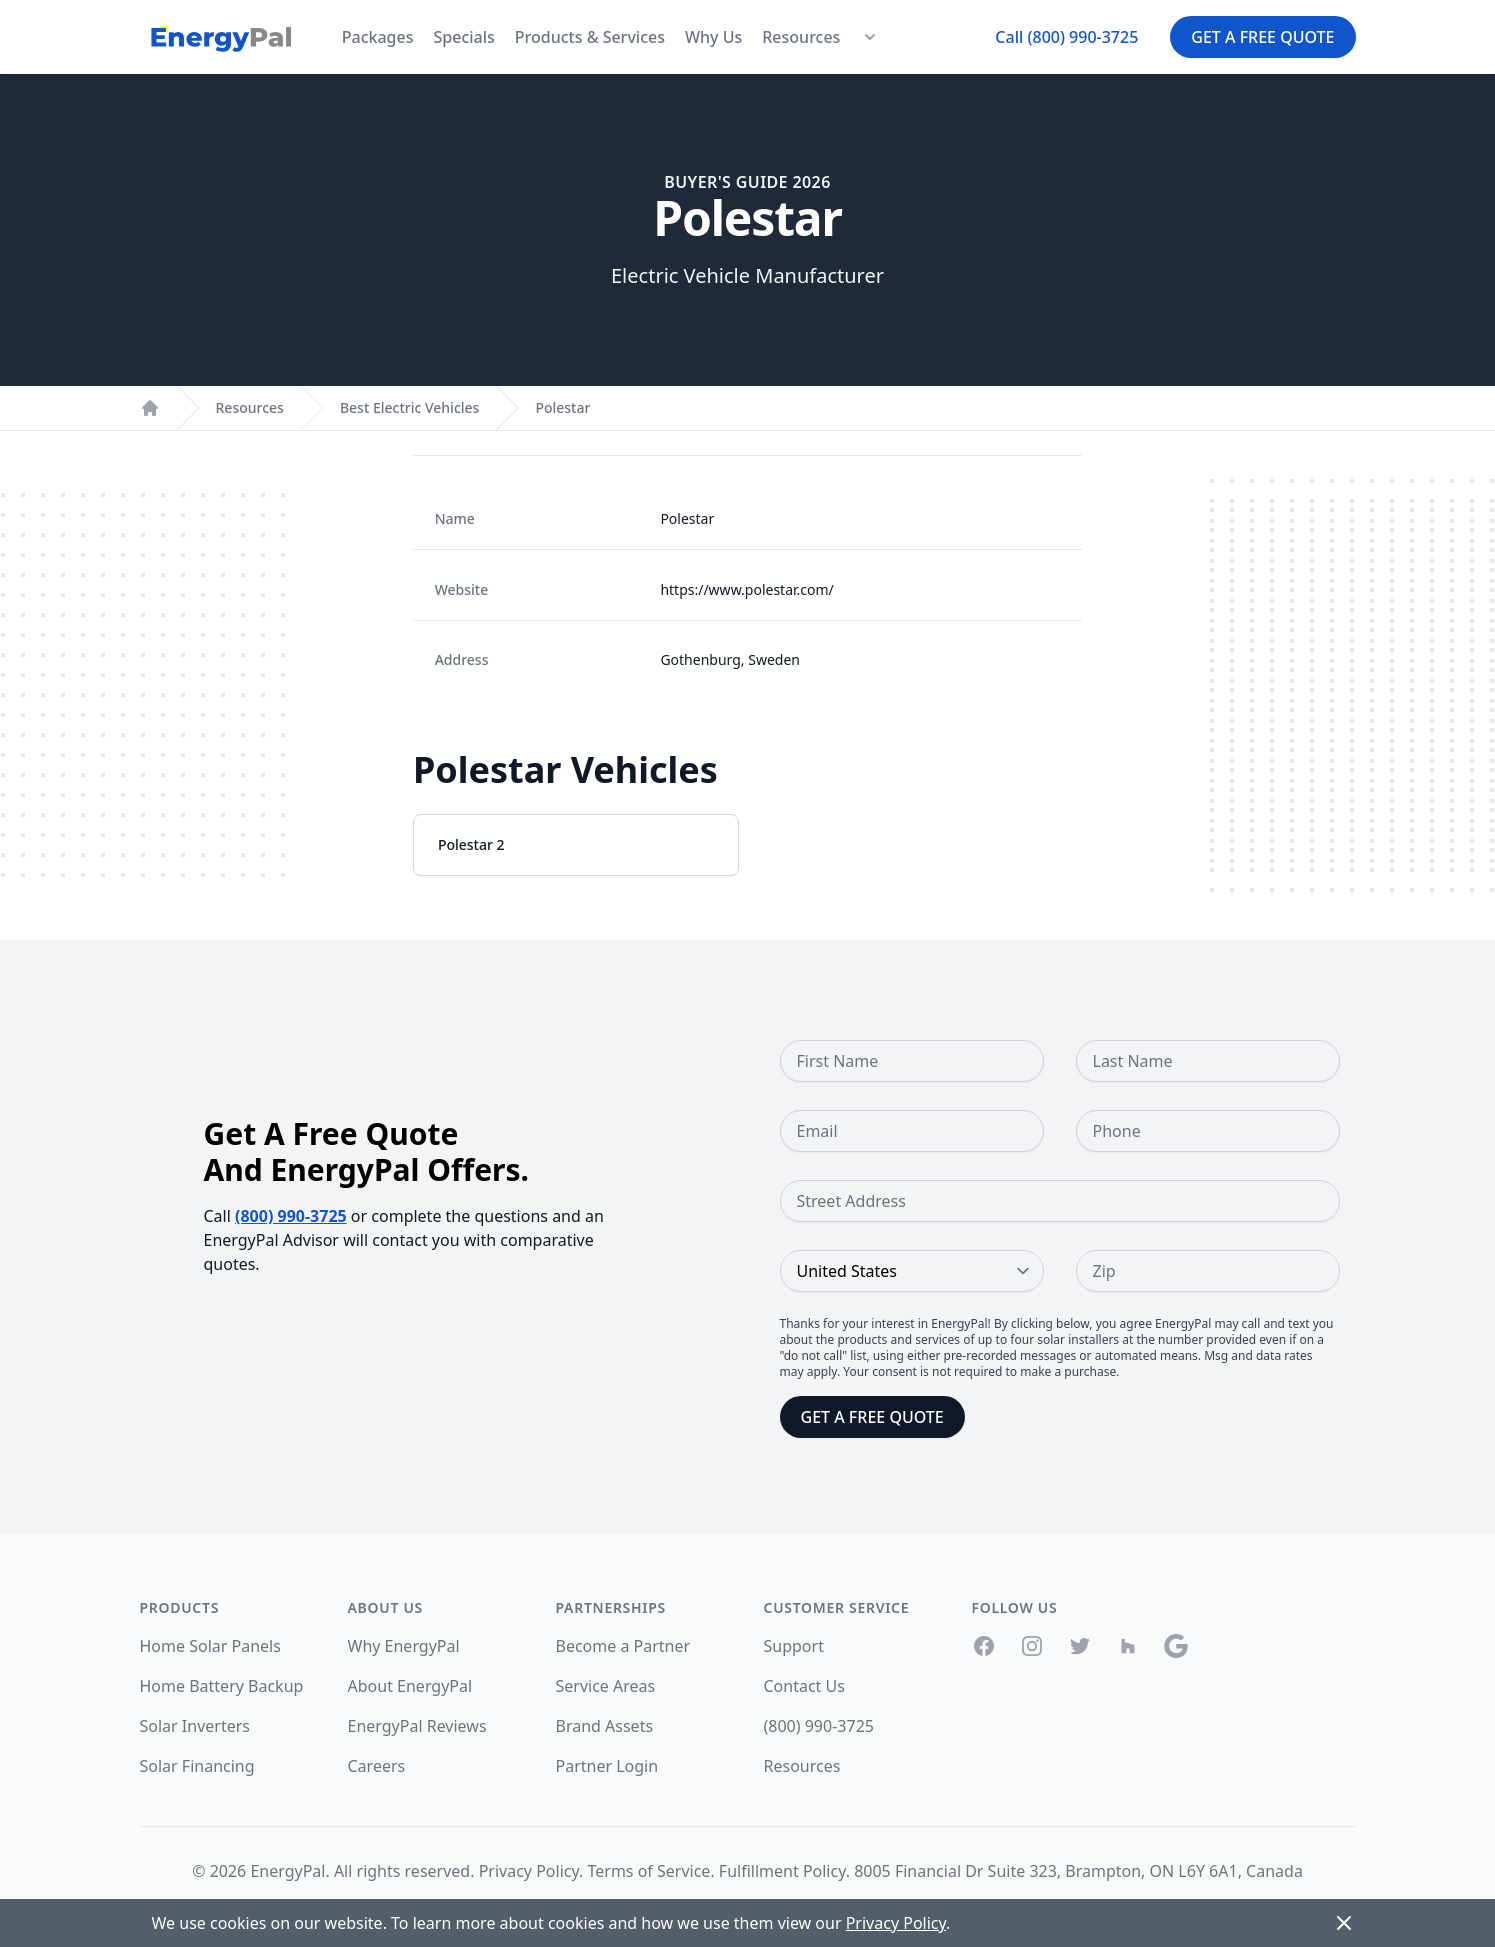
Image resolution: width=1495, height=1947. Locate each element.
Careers (377, 1766)
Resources (801, 37)
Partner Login (607, 1766)
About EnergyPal (410, 1686)
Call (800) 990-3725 (1066, 37)
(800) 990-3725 (291, 1216)
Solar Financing (197, 1766)
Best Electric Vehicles (409, 407)
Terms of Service (648, 1871)
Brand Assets (605, 1726)
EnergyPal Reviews (417, 1726)
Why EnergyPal (404, 1646)
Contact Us (804, 1686)
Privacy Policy (529, 1871)
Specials (464, 37)
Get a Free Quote (1262, 37)
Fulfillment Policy (782, 1871)
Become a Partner (623, 1646)
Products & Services (590, 37)
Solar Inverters (195, 1726)
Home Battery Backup (222, 1686)
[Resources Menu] (870, 37)
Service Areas (606, 1686)
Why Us (713, 37)
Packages (378, 37)
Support (794, 1646)
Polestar (562, 407)
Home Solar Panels (210, 1646)
